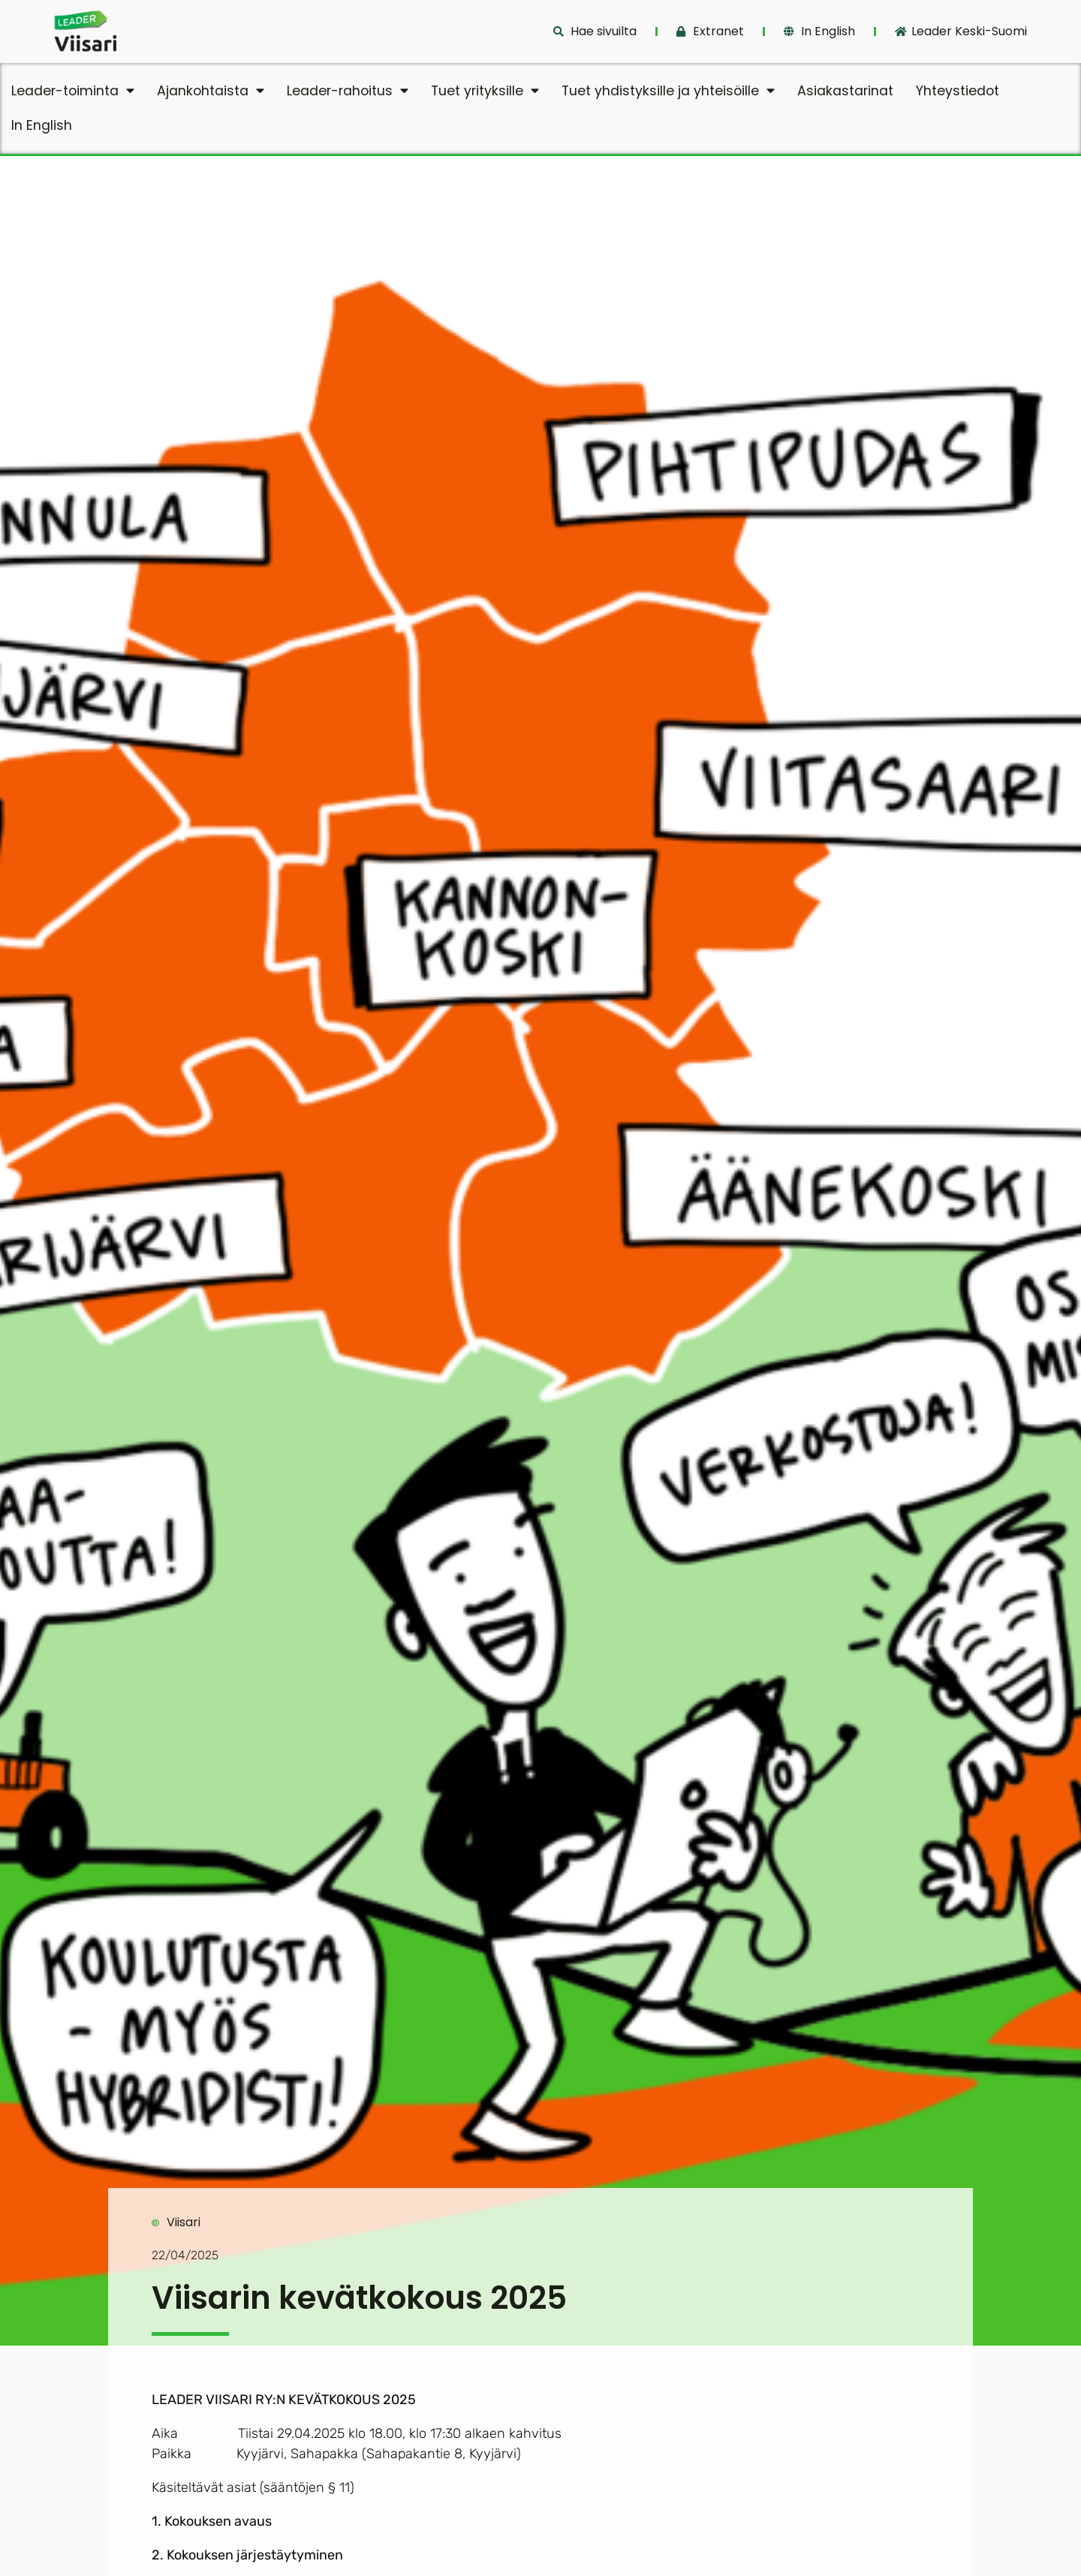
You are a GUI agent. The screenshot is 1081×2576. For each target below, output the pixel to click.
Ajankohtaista (210, 91)
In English (41, 125)
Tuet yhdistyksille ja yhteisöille (668, 91)
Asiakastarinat (845, 91)
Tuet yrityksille (485, 91)
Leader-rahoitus (347, 91)
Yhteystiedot (957, 91)
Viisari (183, 2222)
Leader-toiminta (72, 91)
